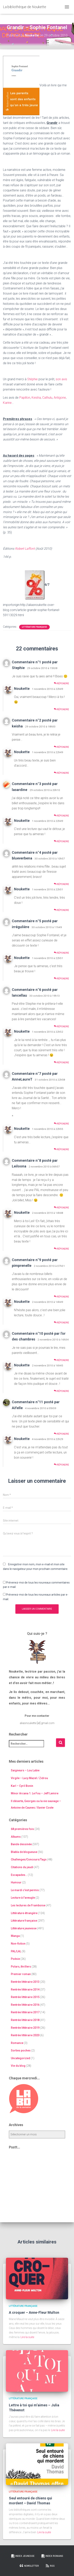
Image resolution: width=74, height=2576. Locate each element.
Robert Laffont (25, 548)
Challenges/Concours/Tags (29, 1859)
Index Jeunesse (23, 2556)
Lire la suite (27, 2337)
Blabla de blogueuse (24, 1852)
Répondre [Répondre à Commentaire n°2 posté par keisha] (61, 746)
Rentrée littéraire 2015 (25, 1997)
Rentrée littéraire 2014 (25, 1989)
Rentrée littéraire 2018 (25, 2020)
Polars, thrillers (21, 1966)
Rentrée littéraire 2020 (25, 2035)
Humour (16, 1882)
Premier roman (21, 1974)
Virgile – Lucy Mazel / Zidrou (29, 1778)
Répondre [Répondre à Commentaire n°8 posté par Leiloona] (61, 1207)
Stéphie (32, 379)
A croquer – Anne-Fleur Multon (34, 2312)
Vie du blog (18, 2065)
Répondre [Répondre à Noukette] (61, 709)
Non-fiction (18, 1943)
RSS (50, 2566)
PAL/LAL (16, 1951)
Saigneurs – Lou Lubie (25, 1770)
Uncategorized (20, 2058)
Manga (15, 1935)
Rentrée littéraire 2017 (25, 2012)
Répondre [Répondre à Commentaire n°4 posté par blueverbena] (61, 884)
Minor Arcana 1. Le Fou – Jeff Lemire (34, 1793)
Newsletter (29, 2566)
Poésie (15, 1958)
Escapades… (19, 1874)
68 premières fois (22, 1829)
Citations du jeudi (22, 1867)
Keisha (36, 397)
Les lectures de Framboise (28, 1905)
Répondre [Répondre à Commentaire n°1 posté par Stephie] (61, 683)
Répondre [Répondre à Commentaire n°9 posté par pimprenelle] (61, 1296)
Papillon (24, 397)
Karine (7, 403)
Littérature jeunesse (24, 1928)
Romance (17, 2043)
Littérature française (34, 627)
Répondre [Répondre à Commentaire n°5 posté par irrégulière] (61, 952)
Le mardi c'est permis (25, 1890)
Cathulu (47, 397)
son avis (61, 379)
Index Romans (52, 2556)
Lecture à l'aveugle (23, 1897)
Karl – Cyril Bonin (22, 1785)
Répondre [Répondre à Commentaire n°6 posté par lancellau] (61, 1026)
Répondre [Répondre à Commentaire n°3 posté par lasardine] (61, 815)
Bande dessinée (21, 1844)
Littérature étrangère (24, 1913)
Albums (16, 1836)
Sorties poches (21, 2050)
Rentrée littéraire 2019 (25, 2027)
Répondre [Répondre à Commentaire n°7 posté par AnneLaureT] (61, 1123)
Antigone (60, 397)
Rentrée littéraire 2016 (25, 2004)
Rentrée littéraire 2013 (25, 1981)
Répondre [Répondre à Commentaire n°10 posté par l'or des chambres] (61, 1360)
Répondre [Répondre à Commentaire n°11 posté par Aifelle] (61, 1433)
